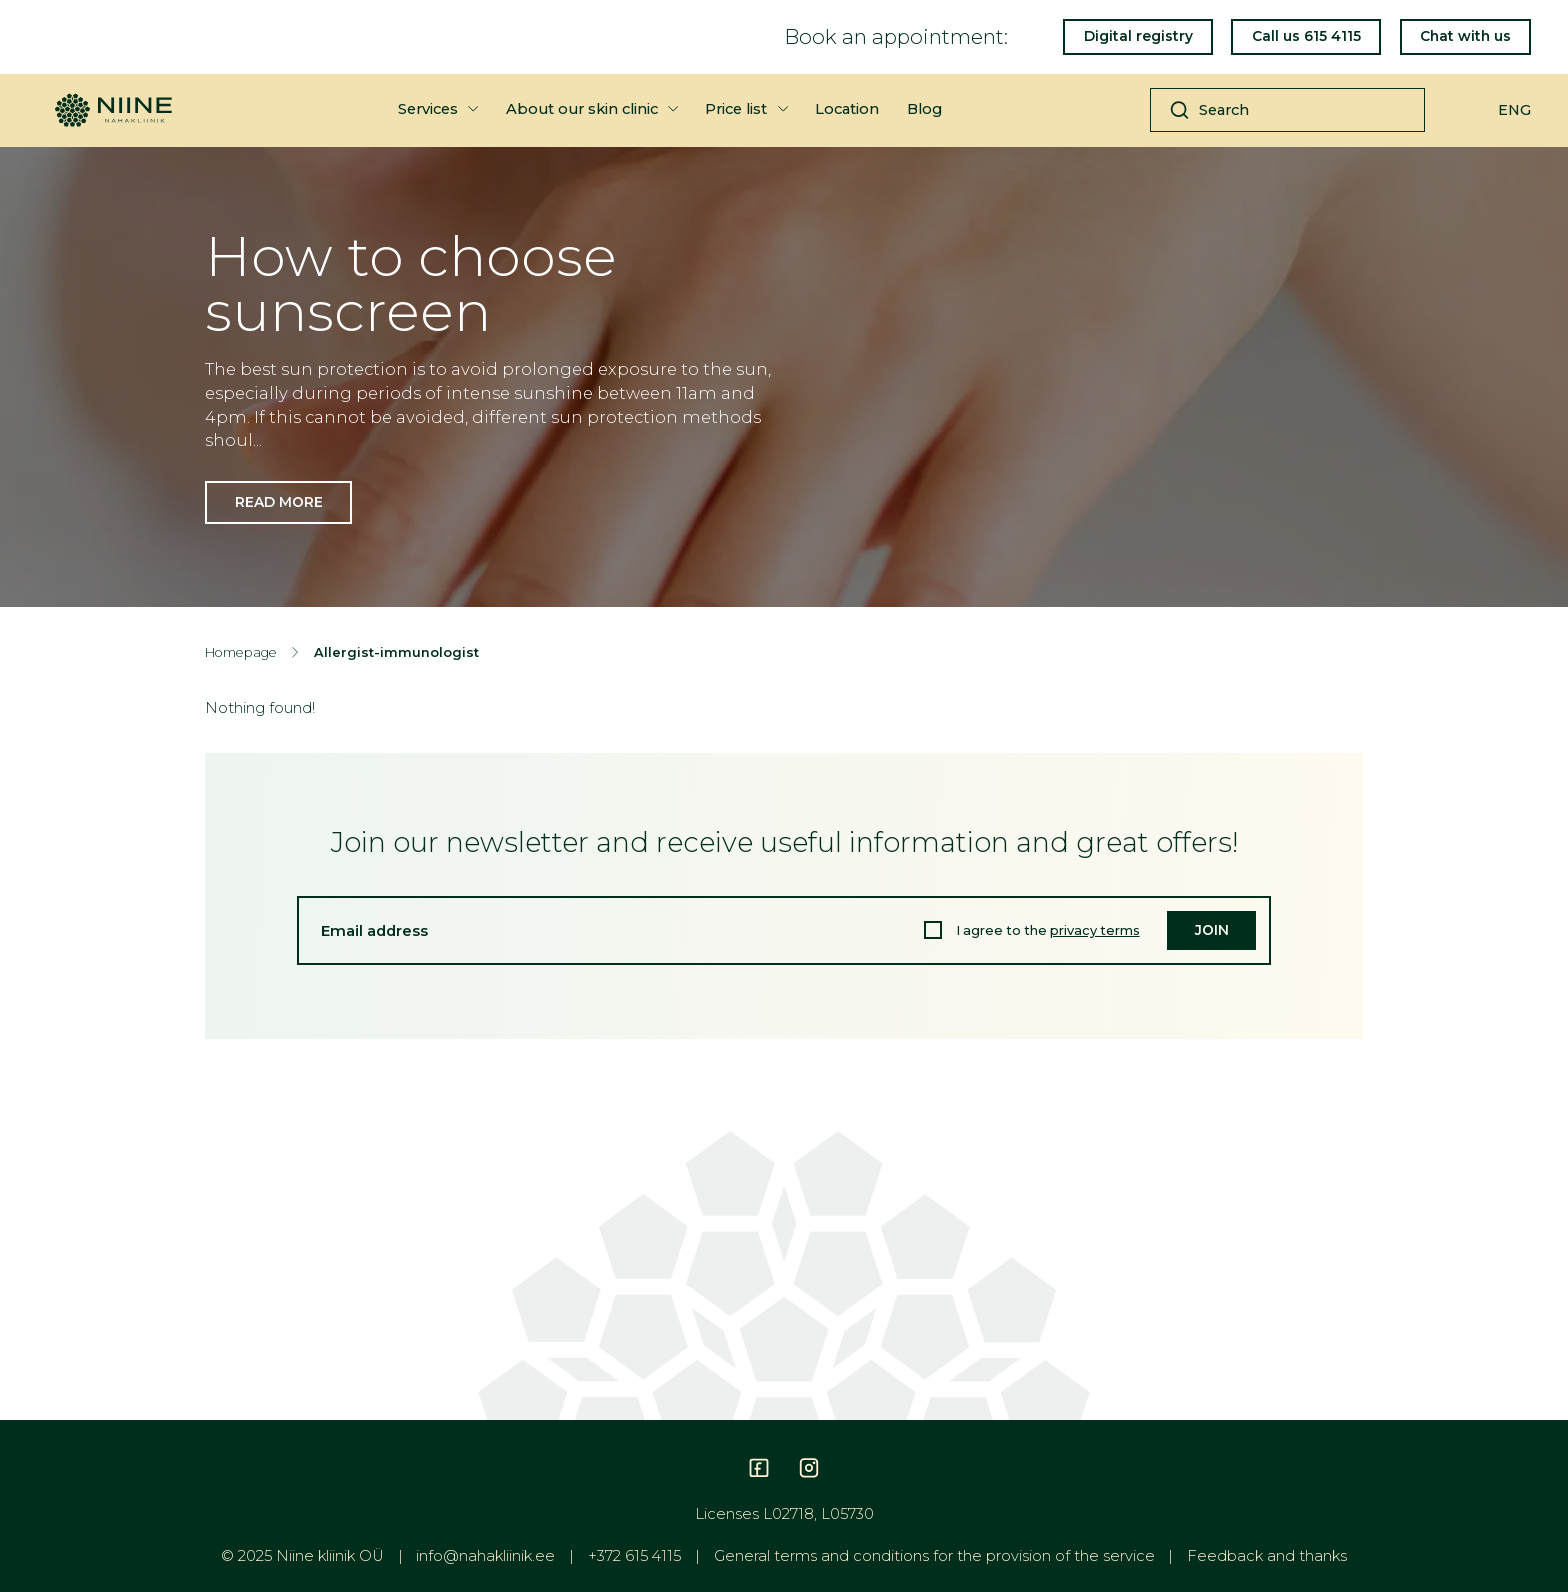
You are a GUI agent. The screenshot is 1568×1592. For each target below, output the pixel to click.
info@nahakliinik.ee (485, 1556)
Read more (279, 502)
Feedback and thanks (1267, 1556)
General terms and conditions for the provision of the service (934, 1556)
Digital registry (1138, 36)
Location (847, 109)
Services (428, 109)
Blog (924, 109)
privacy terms (1095, 930)
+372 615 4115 (634, 1556)
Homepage (241, 652)
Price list (736, 109)
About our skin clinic (582, 109)
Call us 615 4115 (1306, 36)
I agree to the (1048, 930)
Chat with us (1465, 36)
